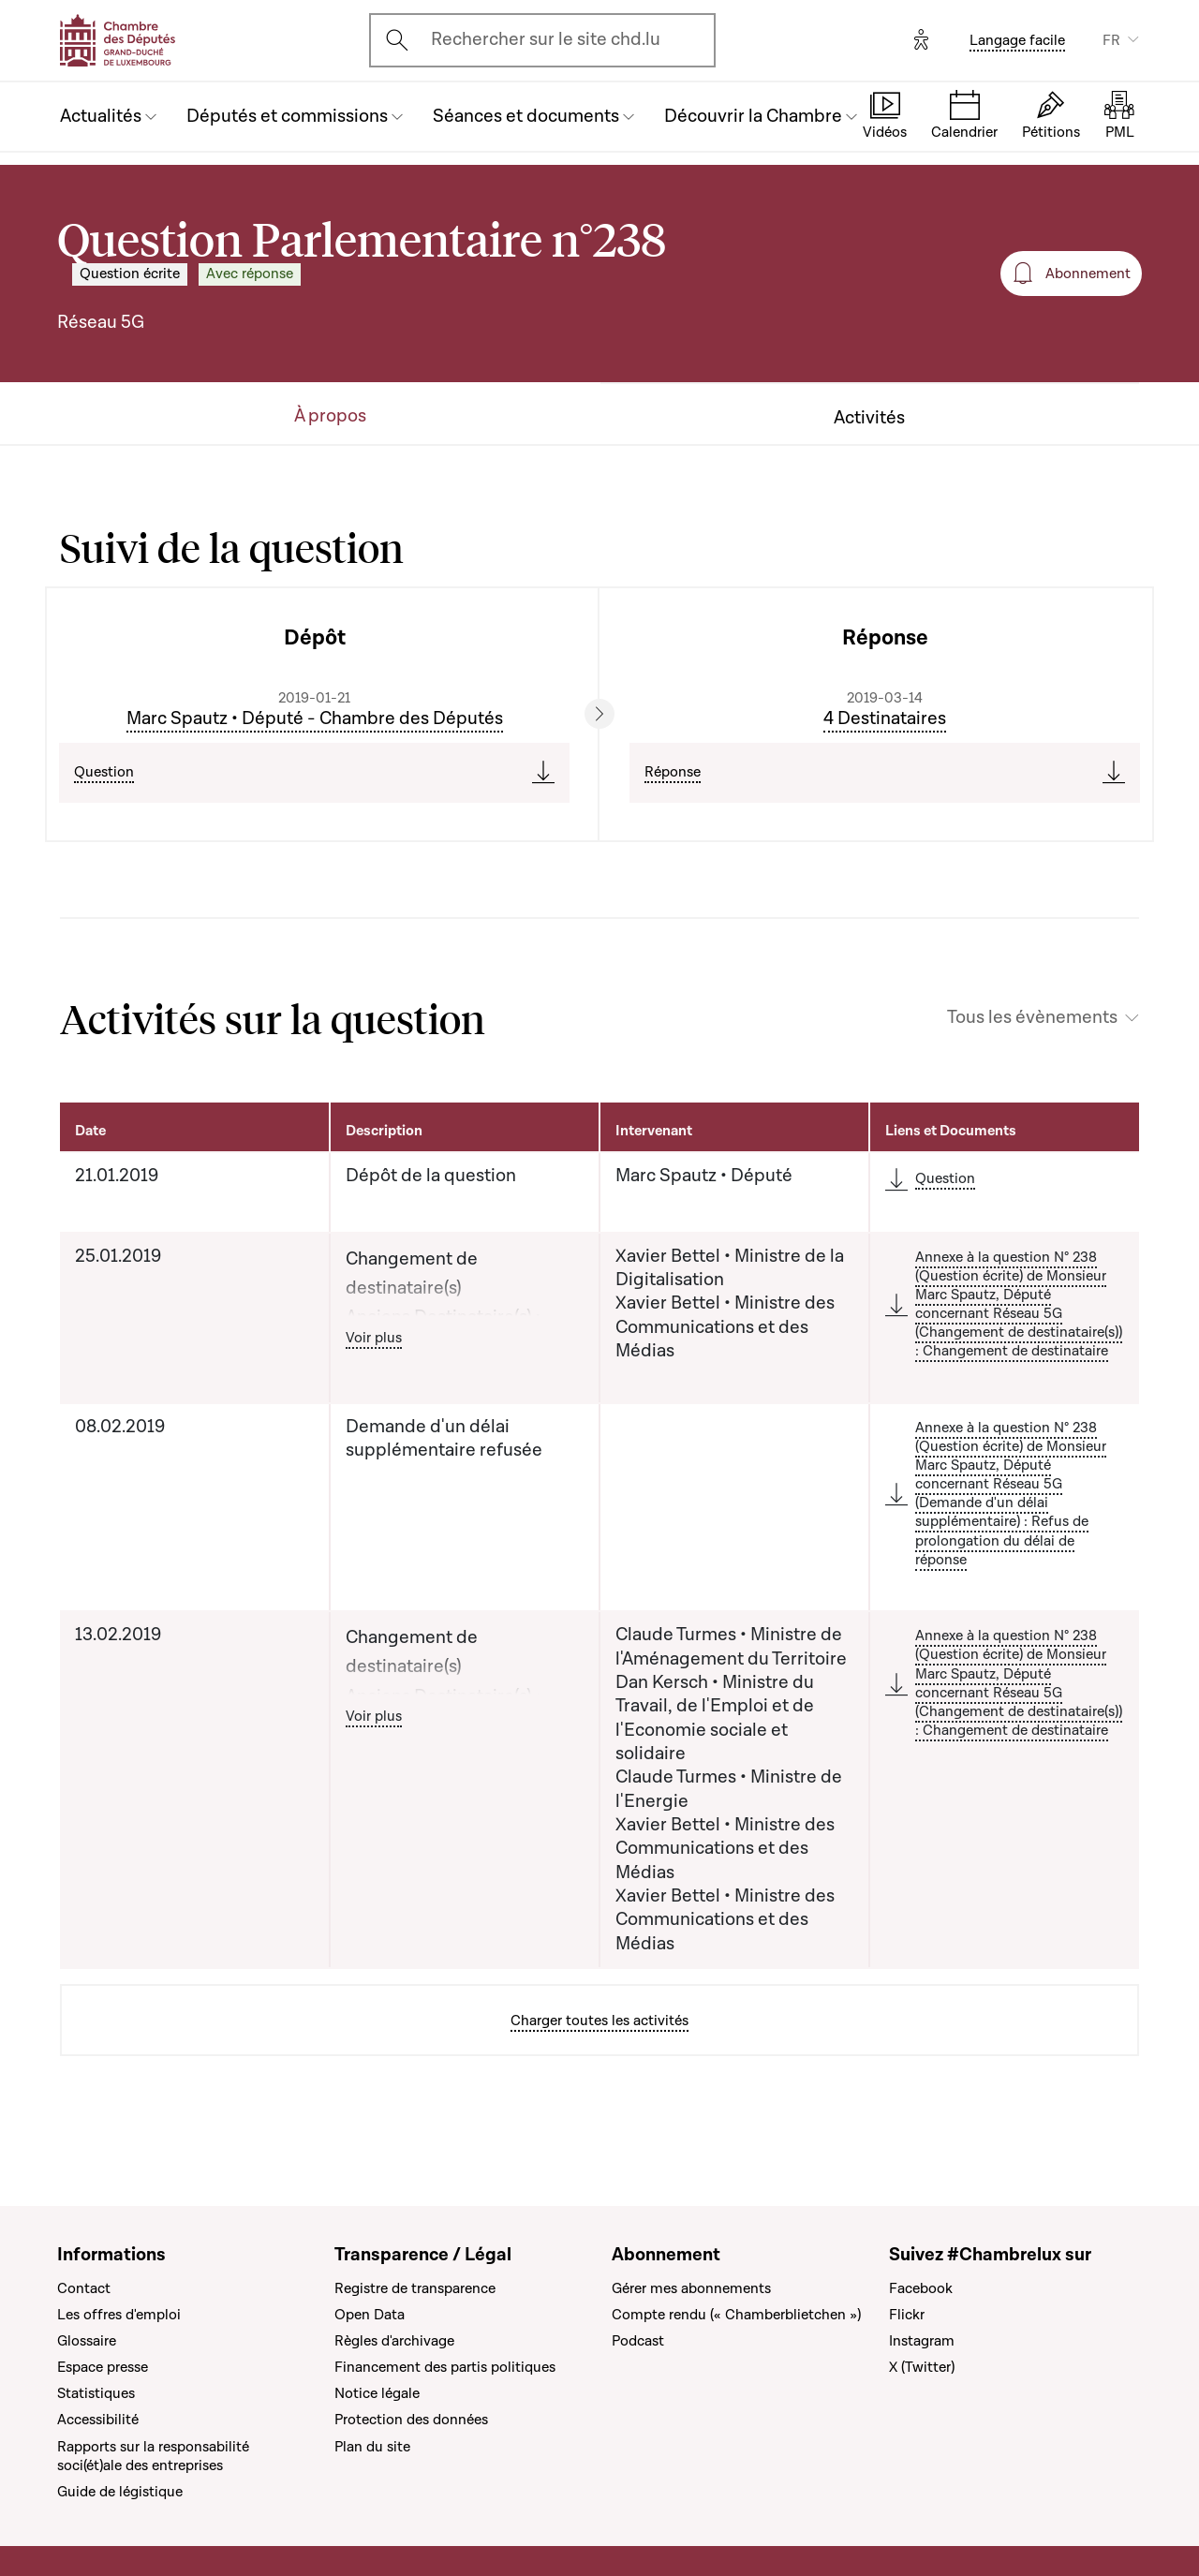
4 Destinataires (884, 718)
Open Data (369, 2314)
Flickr (907, 2314)
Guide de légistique (120, 2491)
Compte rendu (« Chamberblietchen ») (736, 2314)
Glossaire (86, 2341)
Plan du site (372, 2446)
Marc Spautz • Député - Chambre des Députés (314, 718)
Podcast (638, 2341)
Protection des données (411, 2419)
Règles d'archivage (394, 2341)
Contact (84, 2288)
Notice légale (377, 2393)
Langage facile (1017, 40)
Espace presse (102, 2367)
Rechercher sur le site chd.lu (545, 39)
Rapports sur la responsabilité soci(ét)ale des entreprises (153, 2456)
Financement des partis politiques (444, 2367)
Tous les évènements (1032, 1017)
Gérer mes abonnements (691, 2288)
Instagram (922, 2341)
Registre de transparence (415, 2288)
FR (1111, 40)
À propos (330, 416)
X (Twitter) (922, 2367)
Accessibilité (98, 2419)
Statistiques (96, 2393)
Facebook (921, 2288)
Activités (869, 418)
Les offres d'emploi (119, 2314)
